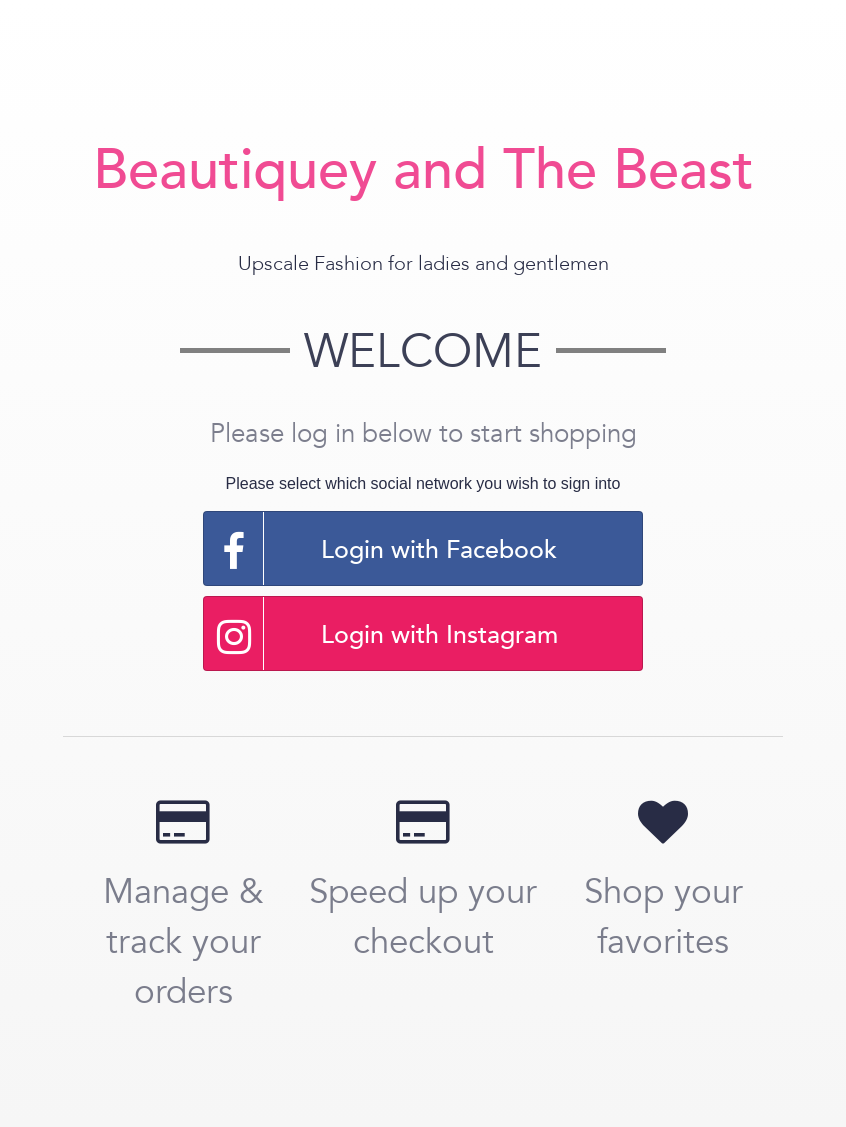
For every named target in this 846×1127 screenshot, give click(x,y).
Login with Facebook (380, 548)
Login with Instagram (381, 633)
